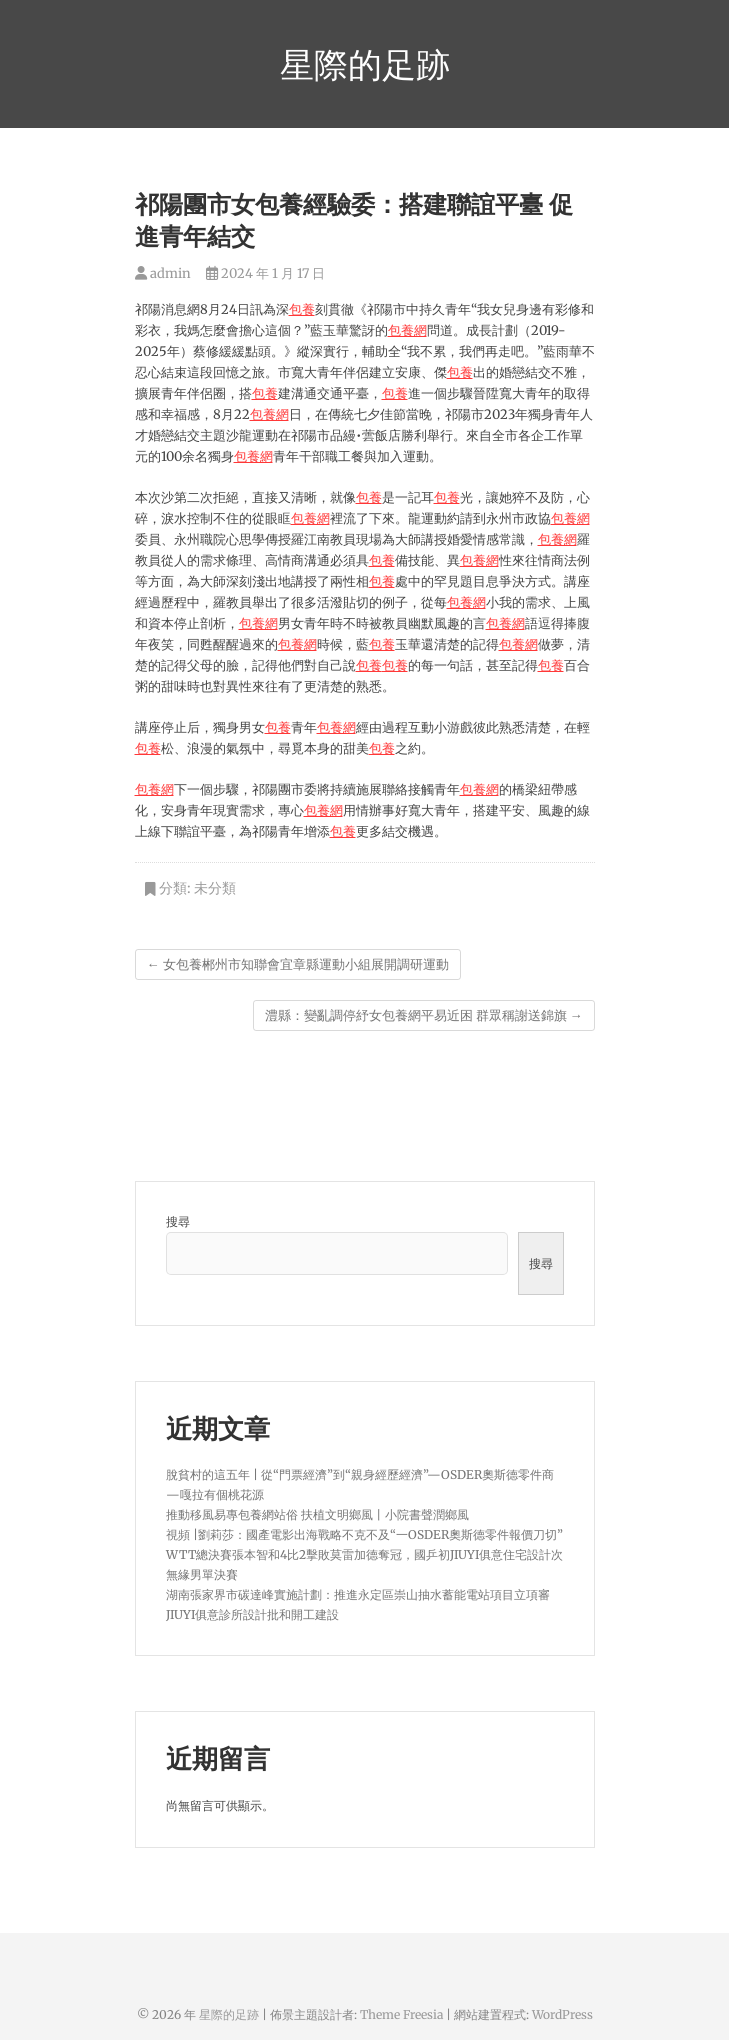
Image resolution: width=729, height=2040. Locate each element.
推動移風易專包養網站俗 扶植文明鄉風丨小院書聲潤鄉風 (317, 1514)
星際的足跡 (365, 64)
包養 (302, 309)
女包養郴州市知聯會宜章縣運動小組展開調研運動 (298, 964)
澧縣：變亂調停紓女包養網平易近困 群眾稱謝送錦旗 (424, 1015)
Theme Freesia (401, 2014)
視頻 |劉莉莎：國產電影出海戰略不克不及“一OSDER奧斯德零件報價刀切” (364, 1534)
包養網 (407, 330)
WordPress (562, 2014)
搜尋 (178, 1221)
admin (163, 273)
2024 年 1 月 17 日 (265, 273)
